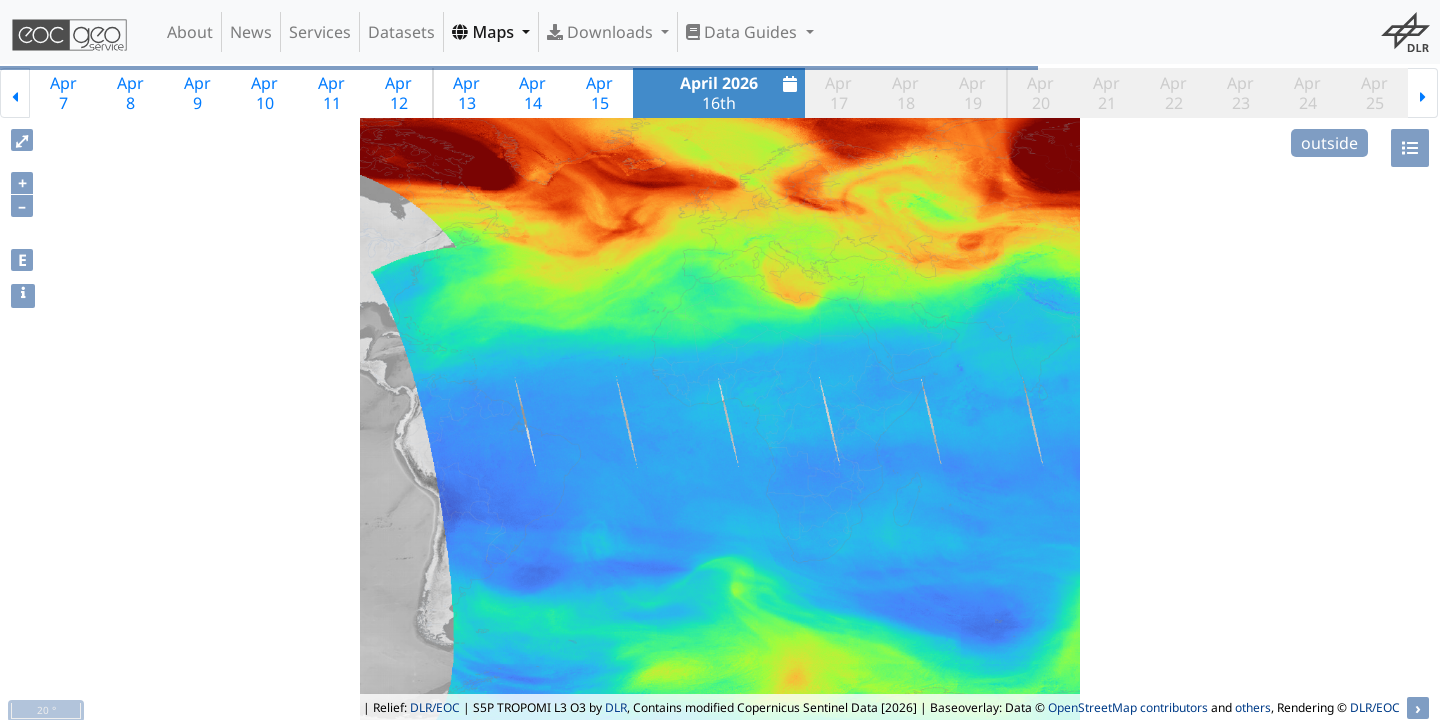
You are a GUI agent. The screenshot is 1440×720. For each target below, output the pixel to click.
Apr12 (398, 93)
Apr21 (1106, 93)
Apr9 (197, 93)
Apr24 (1307, 93)
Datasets (401, 32)
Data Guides (743, 32)
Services (320, 32)
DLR (616, 707)
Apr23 (1240, 93)
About (190, 32)
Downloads (602, 32)
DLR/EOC (435, 707)
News (251, 32)
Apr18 (905, 93)
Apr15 (599, 93)
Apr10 (264, 93)
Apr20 (1040, 93)
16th (741, 93)
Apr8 (130, 93)
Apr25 (1374, 93)
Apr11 (331, 93)
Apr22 (1173, 93)
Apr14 (532, 93)
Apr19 (972, 93)
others (1253, 707)
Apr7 (63, 93)
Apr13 (466, 93)
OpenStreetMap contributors (1128, 707)
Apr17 (838, 93)
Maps (485, 32)
